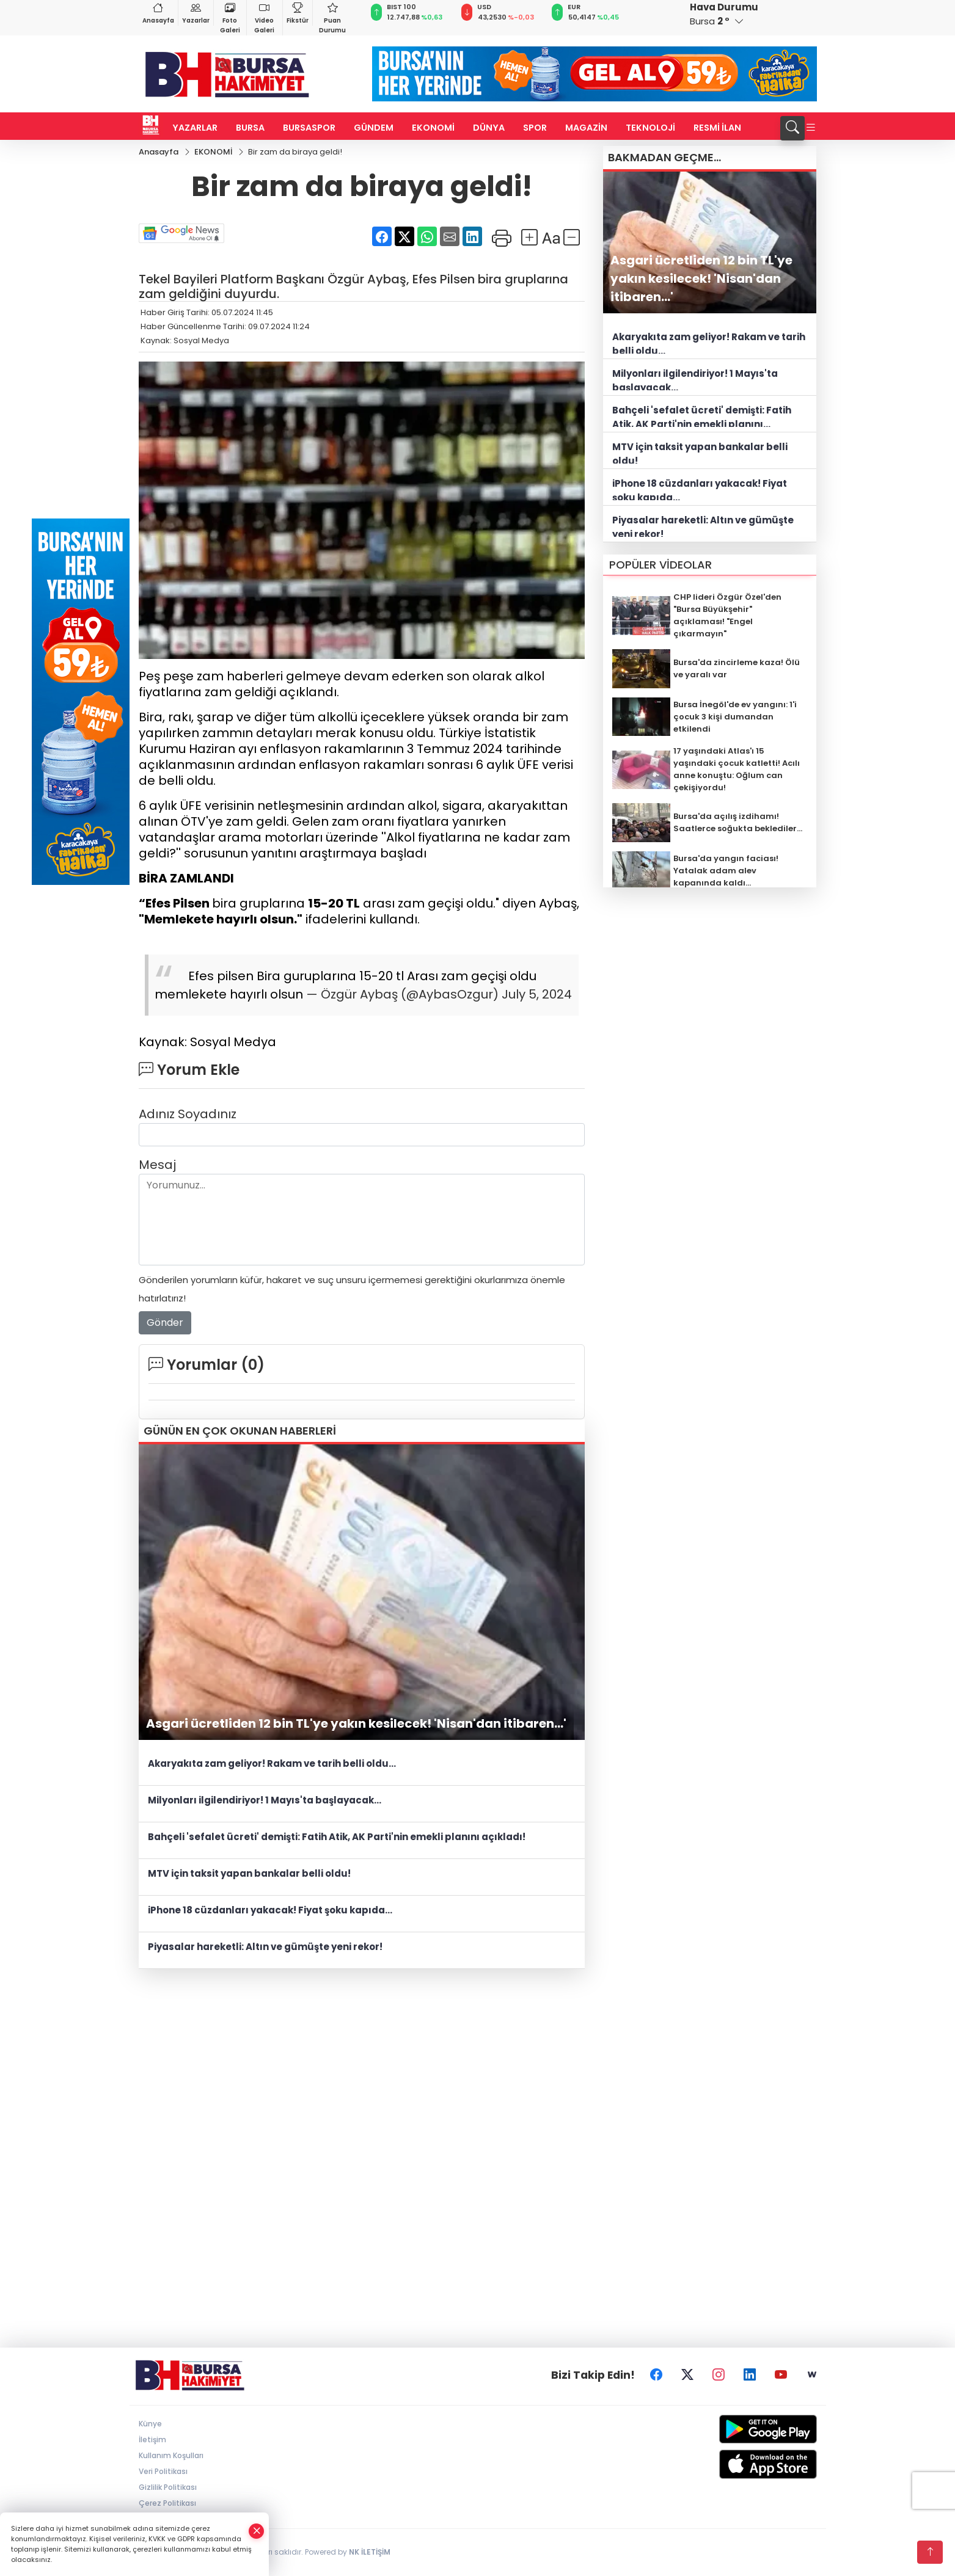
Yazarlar (196, 12)
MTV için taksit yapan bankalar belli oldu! (249, 1874)
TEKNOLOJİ (650, 128)
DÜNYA (489, 128)
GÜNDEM (373, 128)
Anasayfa (158, 12)
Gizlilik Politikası (168, 2488)
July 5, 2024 (537, 994)
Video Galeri (265, 17)
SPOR (535, 128)
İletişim (152, 2440)
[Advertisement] (478, 2073)
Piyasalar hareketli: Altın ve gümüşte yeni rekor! (265, 1947)
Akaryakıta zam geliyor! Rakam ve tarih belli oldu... (272, 1764)
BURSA (250, 128)
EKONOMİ (433, 128)
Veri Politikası (163, 2472)
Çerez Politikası (167, 2503)
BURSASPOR (309, 128)
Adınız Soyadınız (187, 1113)
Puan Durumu (333, 17)
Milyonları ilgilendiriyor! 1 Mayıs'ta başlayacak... (264, 1800)
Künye (150, 2424)
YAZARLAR (195, 128)
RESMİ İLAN (717, 128)
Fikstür (298, 12)
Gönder (165, 1322)
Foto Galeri (230, 17)
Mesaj (157, 1164)
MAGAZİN (586, 128)
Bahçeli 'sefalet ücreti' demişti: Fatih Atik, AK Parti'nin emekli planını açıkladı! (336, 1837)
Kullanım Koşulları (171, 2456)
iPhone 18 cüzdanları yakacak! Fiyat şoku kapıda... (270, 1910)
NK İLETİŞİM (369, 2552)
